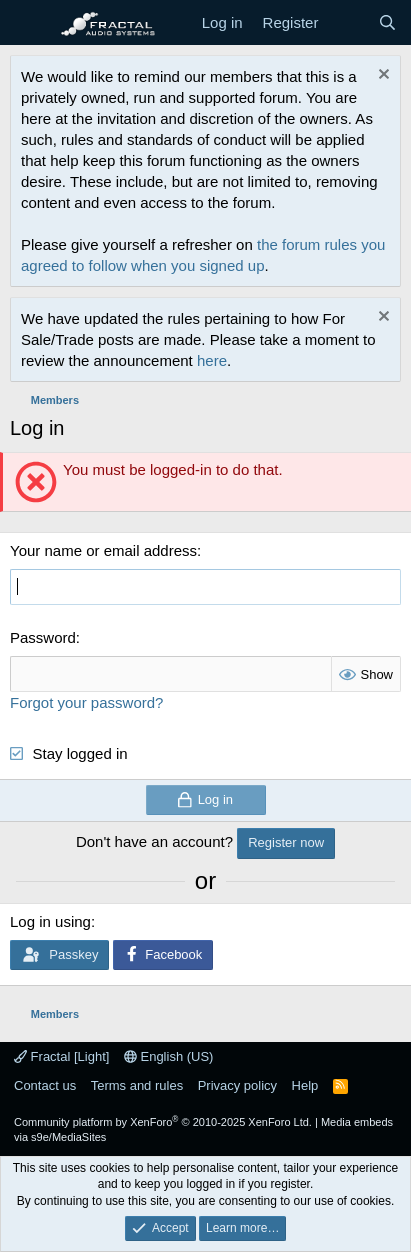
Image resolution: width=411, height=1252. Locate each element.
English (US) (169, 1056)
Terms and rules (137, 1085)
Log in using (50, 921)
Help (305, 1085)
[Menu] (27, 23)
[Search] (387, 22)
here (212, 360)
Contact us (45, 1085)
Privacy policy (237, 1085)
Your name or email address (103, 550)
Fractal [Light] (61, 1056)
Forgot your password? (86, 702)
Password (43, 637)
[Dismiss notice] (381, 76)
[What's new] (347, 22)
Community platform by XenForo (163, 1122)
